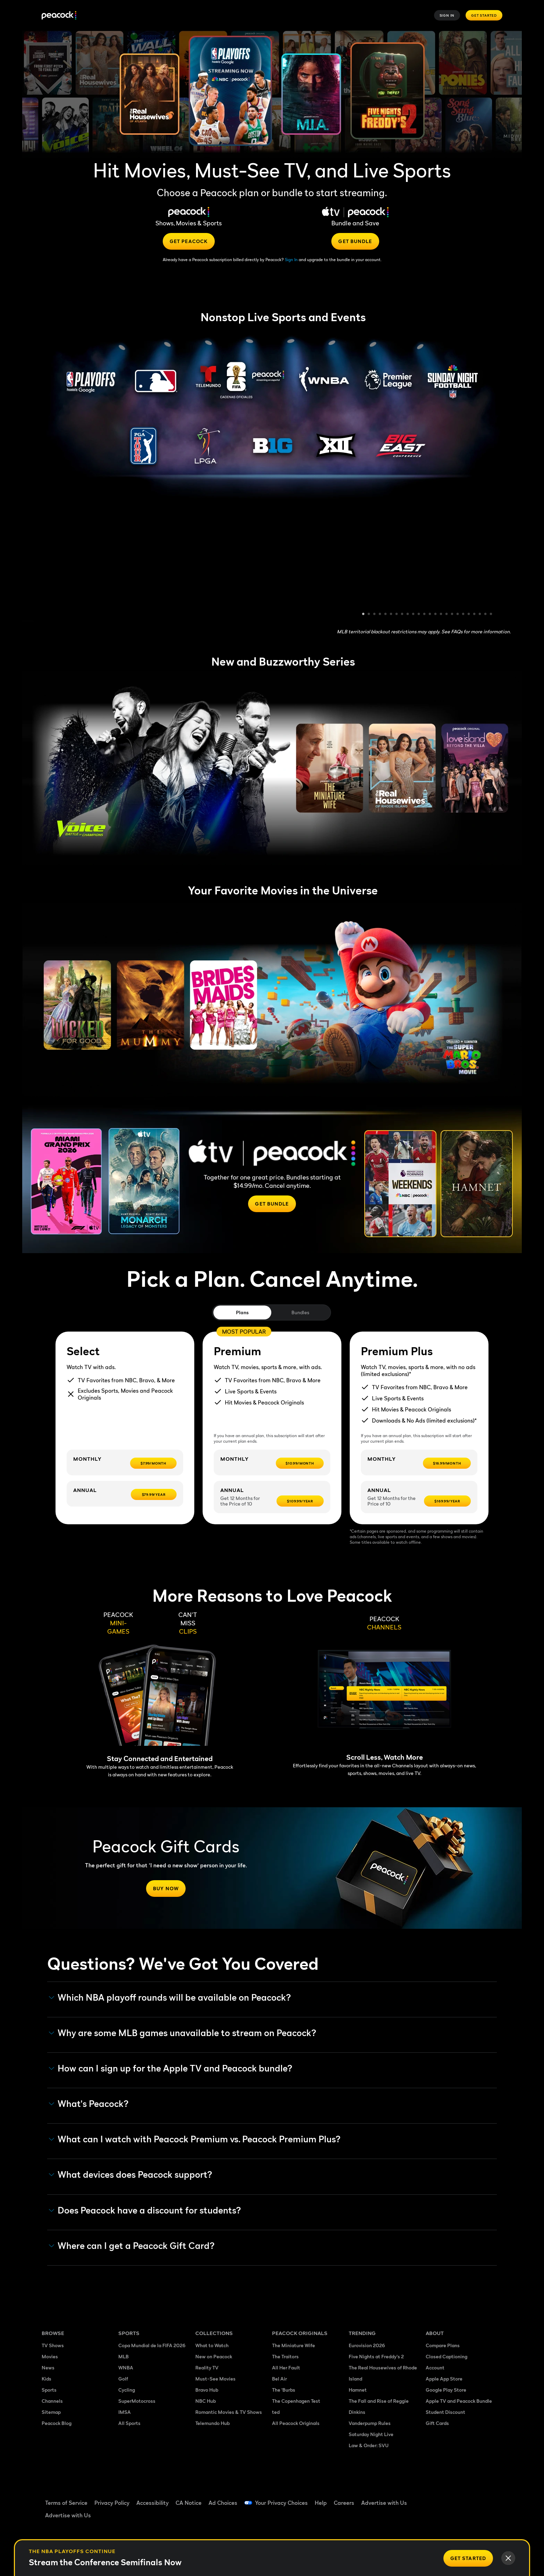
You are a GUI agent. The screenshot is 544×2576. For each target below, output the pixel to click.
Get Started (484, 15)
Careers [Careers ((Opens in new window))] (344, 2502)
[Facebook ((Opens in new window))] (430, 2498)
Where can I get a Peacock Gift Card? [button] (132, 2246)
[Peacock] (59, 15)
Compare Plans (443, 2345)
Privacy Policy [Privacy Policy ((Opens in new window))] (111, 2502)
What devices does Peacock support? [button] (130, 2174)
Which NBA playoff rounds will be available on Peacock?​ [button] (170, 1997)
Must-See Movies (215, 2379)
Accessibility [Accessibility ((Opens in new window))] (152, 2502)
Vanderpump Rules (370, 2423)
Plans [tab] (242, 1312)
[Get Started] (468, 2558)
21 (474, 614)
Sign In (447, 15)
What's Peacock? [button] (89, 2104)
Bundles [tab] (300, 1312)
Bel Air (279, 2379)
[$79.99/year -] (154, 1494)
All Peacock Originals (296, 2423)
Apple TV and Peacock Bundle (459, 2401)
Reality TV (207, 2367)
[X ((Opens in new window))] (430, 2518)
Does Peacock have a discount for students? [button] (145, 2210)
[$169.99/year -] (447, 1501)
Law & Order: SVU (369, 2445)
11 (419, 614)
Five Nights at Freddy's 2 (376, 2356)
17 (452, 614)
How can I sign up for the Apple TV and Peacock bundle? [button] (170, 2068)
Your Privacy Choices (281, 2503)
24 (491, 614)
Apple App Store (444, 2379)
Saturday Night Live (371, 2434)
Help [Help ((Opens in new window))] (321, 2502)
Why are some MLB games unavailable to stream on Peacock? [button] (182, 2033)
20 (469, 614)
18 (458, 614)
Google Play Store (446, 2390)
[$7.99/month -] (153, 1463)
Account (435, 2367)
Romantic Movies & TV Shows (228, 2412)
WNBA (125, 2367)
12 (424, 614)
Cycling (126, 2390)
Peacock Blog (56, 2423)
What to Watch (212, 2345)
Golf (123, 2379)
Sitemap (51, 2412)
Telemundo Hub (212, 2423)
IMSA (124, 2412)
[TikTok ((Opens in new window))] (448, 2498)
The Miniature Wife (293, 2345)
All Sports (129, 2423)
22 (480, 614)
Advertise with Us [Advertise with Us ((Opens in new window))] (384, 2502)
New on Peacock (213, 2356)
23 (485, 614)
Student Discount (445, 2412)
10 (413, 614)
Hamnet (358, 2390)
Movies (50, 2356)
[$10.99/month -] (300, 1463)
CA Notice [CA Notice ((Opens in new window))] (189, 2502)
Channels (52, 2401)
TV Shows (53, 2345)
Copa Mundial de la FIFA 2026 (152, 2345)
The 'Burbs (283, 2390)
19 (463, 614)
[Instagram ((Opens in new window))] (484, 2498)
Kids (46, 2379)
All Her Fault (286, 2367)
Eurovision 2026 (367, 2345)
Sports (49, 2390)
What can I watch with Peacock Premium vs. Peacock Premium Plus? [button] (195, 2139)
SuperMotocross (136, 2401)
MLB (123, 2356)
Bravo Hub (206, 2390)
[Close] (508, 2558)
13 (430, 614)
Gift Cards (437, 2423)
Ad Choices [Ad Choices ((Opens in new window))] (223, 2502)
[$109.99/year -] (300, 1501)
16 (447, 614)
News (48, 2367)
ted (276, 2412)
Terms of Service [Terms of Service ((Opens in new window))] (66, 2502)
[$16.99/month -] (447, 1463)
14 (435, 614)
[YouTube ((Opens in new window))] (466, 2498)
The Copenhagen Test (296, 2401)
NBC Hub (205, 2401)
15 (441, 614)
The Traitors (285, 2356)
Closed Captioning (446, 2356)
